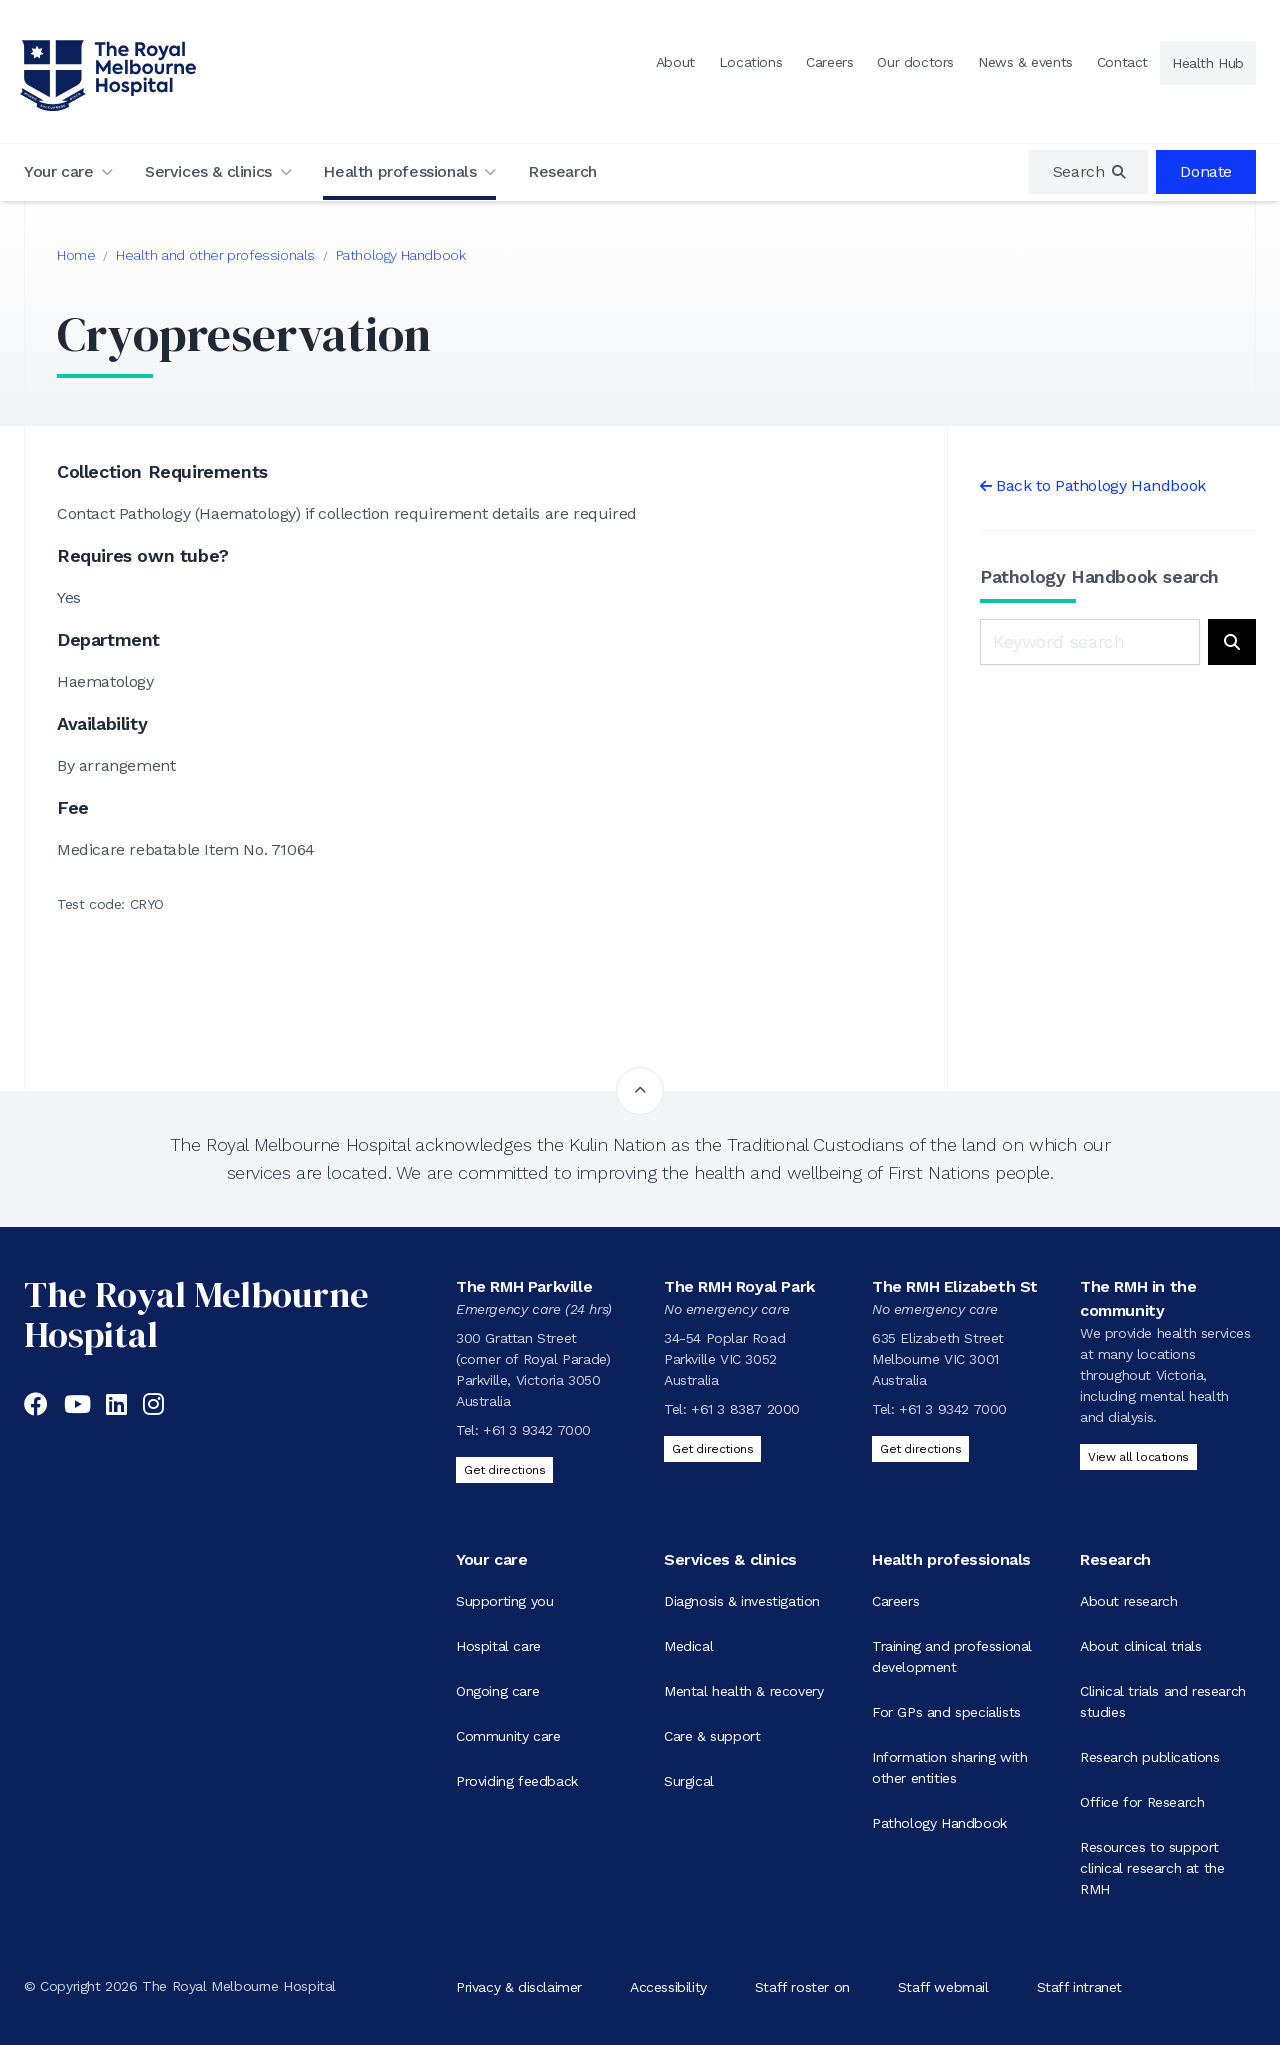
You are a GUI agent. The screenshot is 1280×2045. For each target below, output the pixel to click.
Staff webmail (943, 1986)
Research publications (1150, 1757)
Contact (1122, 62)
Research (562, 171)
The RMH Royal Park (739, 1286)
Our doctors (915, 62)
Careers (829, 62)
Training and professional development (952, 1656)
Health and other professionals (215, 255)
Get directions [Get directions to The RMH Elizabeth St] (920, 1449)
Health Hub (1208, 63)
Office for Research (1142, 1802)
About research (1128, 1601)
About (675, 62)
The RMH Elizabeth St (955, 1286)
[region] (1089, 172)
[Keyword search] (1090, 642)
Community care (508, 1736)
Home (76, 255)
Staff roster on (802, 1986)
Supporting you (504, 1601)
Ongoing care (497, 1691)
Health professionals (399, 171)
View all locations (1138, 1457)
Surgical (689, 1781)
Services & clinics (208, 171)
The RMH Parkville (524, 1286)
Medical (688, 1646)
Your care (58, 171)
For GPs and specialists (946, 1712)
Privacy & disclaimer (519, 1986)
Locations (750, 62)
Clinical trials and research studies (1163, 1701)
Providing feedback (517, 1781)
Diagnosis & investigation (742, 1601)
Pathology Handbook (401, 255)
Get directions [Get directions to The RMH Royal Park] (712, 1449)
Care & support (712, 1736)
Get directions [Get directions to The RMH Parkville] (504, 1470)
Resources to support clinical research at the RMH (1152, 1868)
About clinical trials (1141, 1646)
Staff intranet (1079, 1986)
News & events (1025, 62)
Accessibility (668, 1986)
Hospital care (498, 1646)
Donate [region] (1206, 171)
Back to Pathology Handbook (1101, 485)
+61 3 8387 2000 (745, 1409)
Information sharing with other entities (949, 1767)
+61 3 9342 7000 (537, 1430)
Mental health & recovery (743, 1691)
